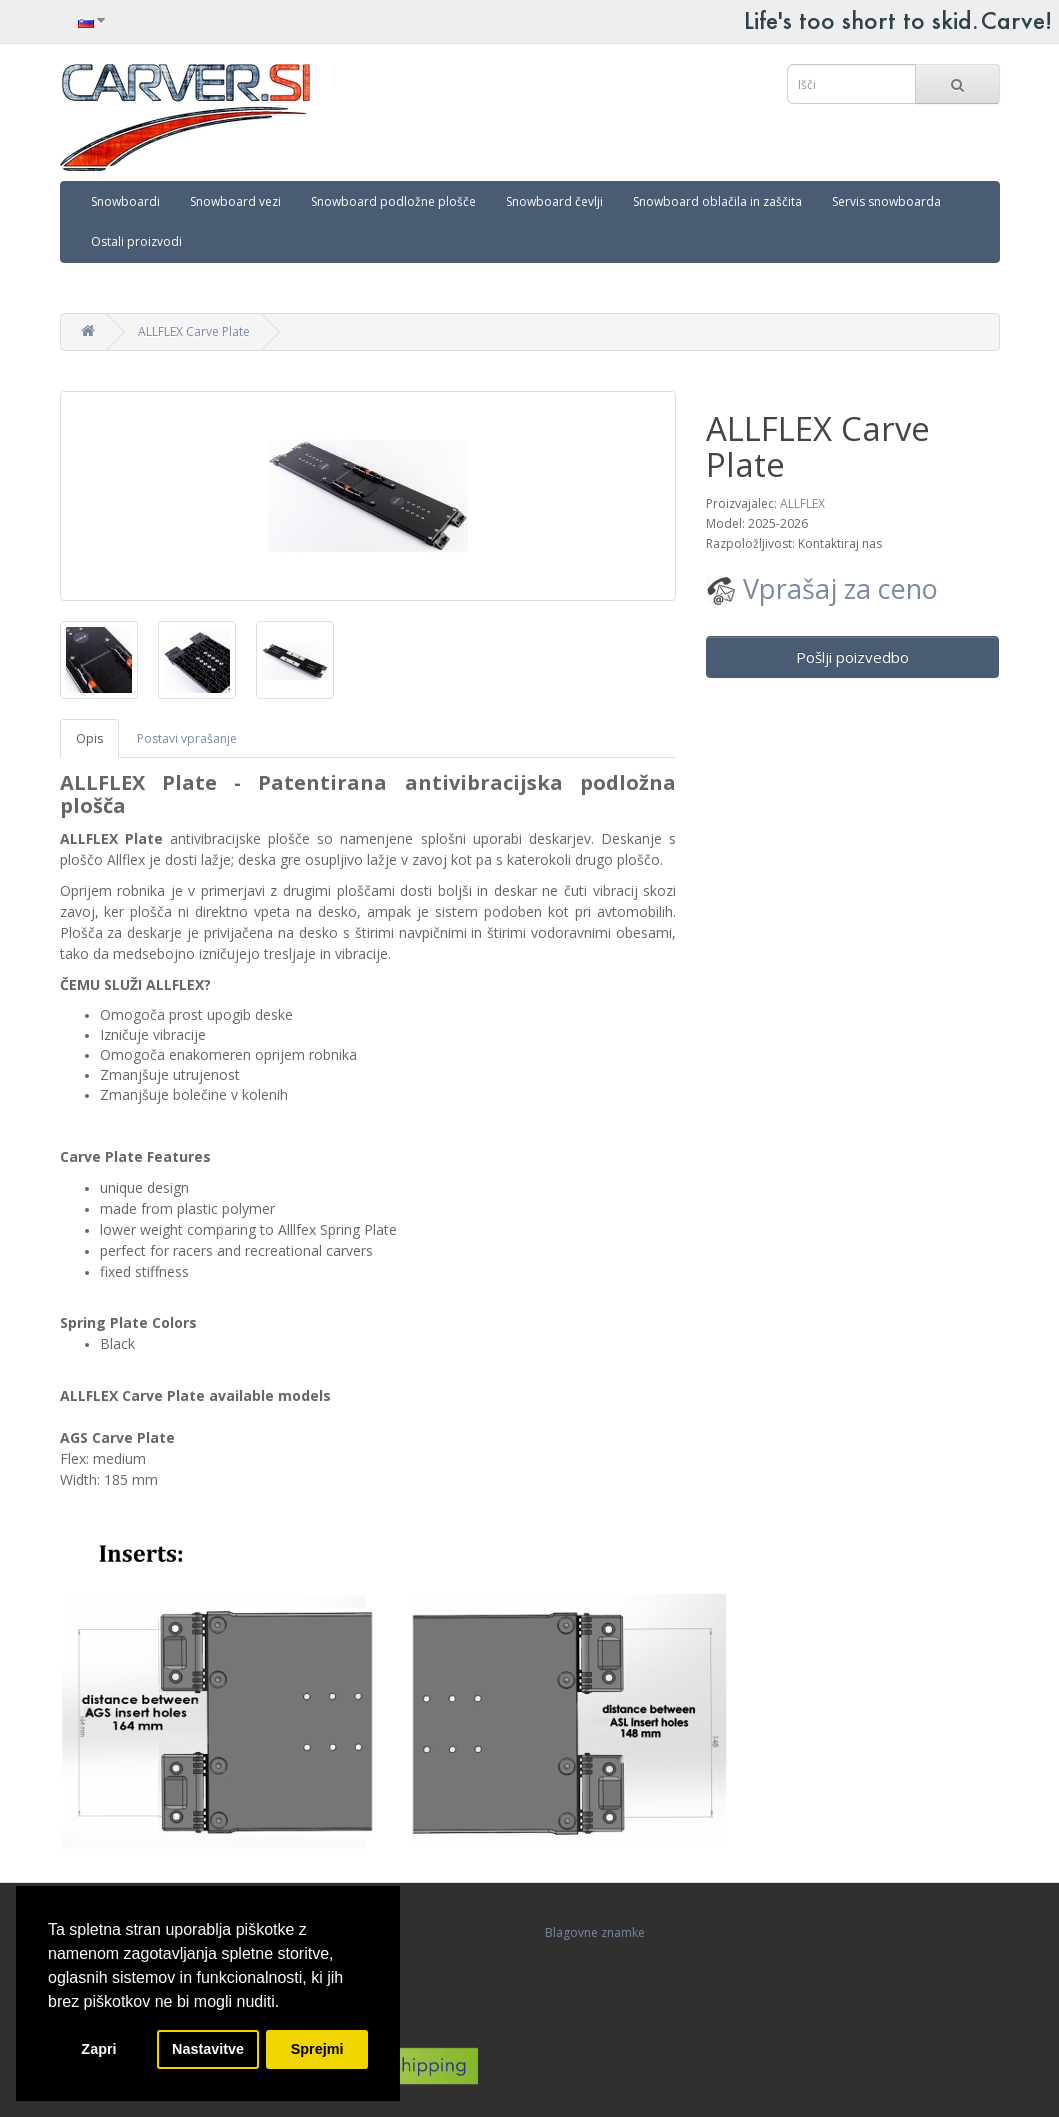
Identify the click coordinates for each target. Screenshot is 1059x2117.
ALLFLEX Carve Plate (194, 331)
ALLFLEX (802, 503)
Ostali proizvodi (136, 241)
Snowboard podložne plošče (393, 201)
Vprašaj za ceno (822, 588)
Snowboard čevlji (554, 201)
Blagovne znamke (595, 1932)
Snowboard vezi (235, 201)
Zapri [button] (98, 2049)
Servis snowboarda (886, 201)
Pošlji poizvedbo (852, 657)
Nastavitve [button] (208, 2049)
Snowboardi (125, 201)
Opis (89, 738)
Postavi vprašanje (187, 738)
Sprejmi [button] (317, 2049)
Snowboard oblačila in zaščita (717, 201)
